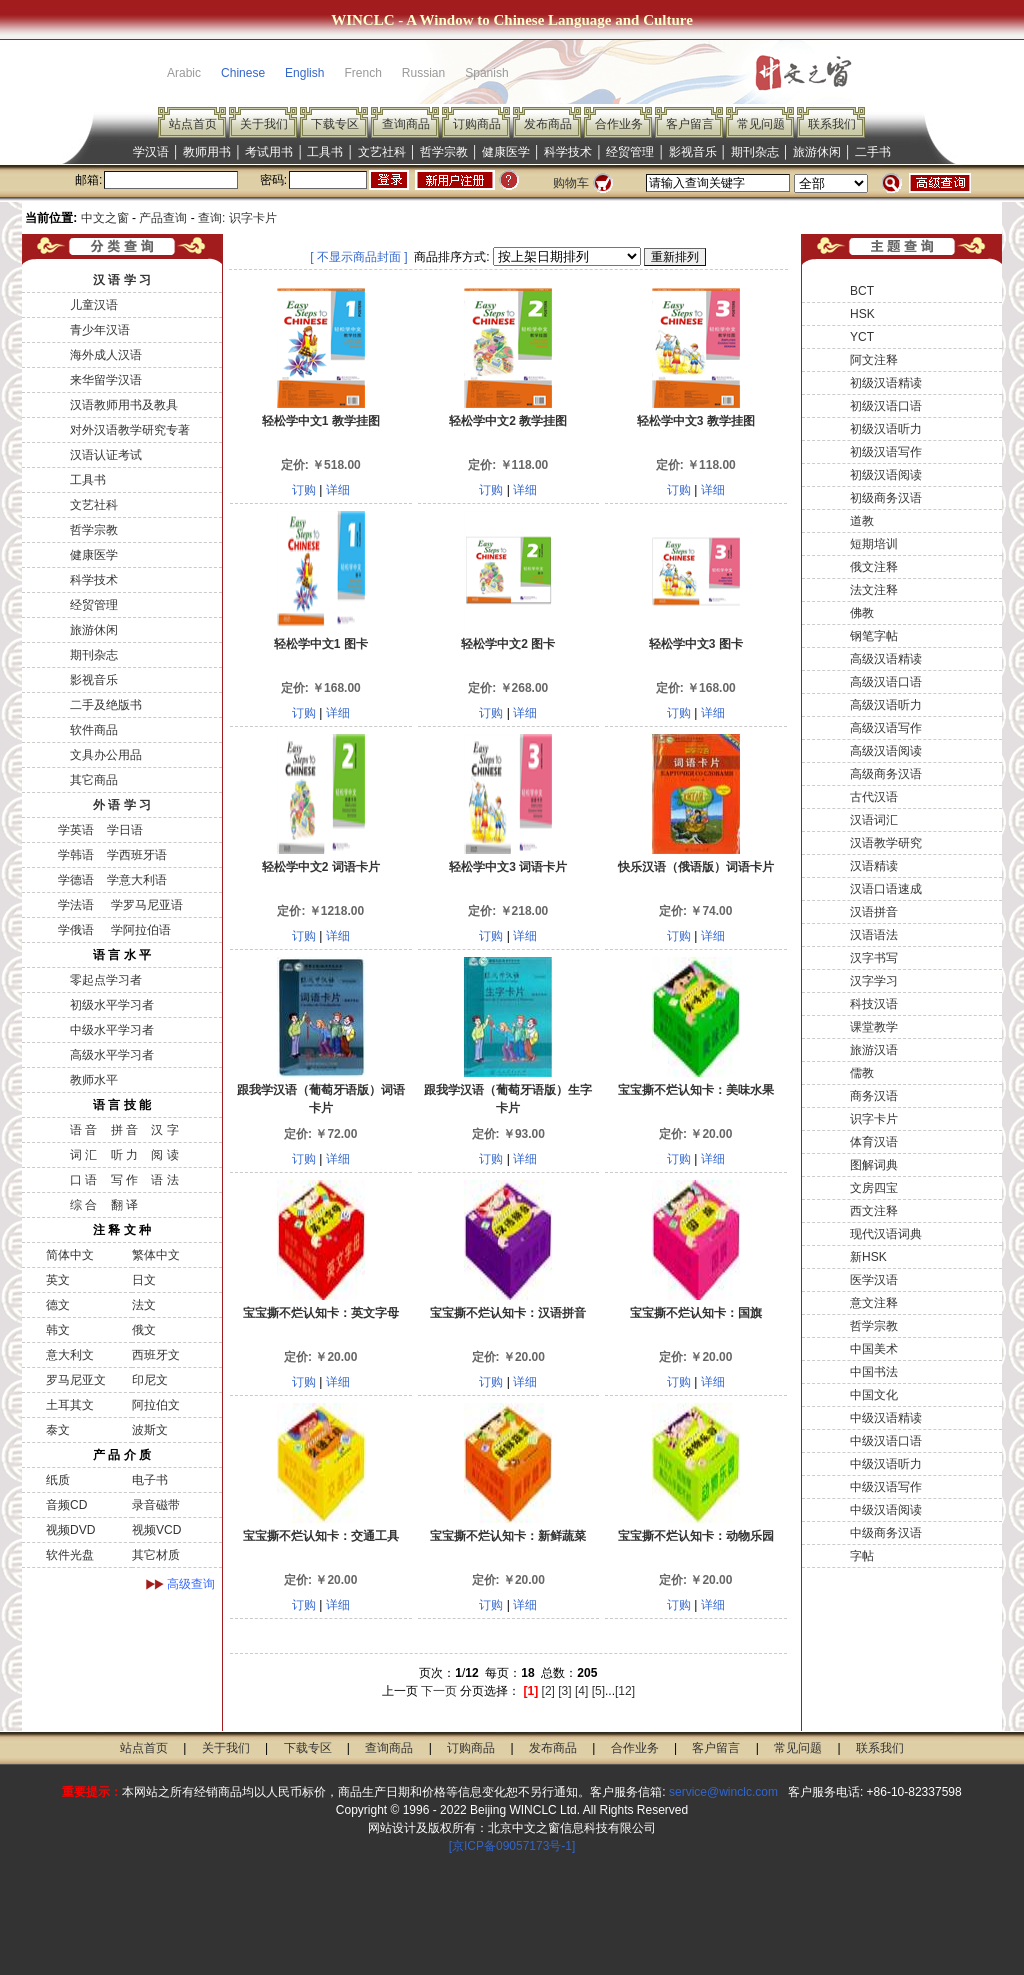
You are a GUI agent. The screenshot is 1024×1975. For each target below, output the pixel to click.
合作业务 (619, 124)
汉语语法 (874, 935)
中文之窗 (105, 218)
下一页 (439, 1691)
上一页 (400, 1691)
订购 (304, 490)
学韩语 (76, 855)
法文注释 (874, 590)
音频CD (66, 1505)
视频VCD (156, 1530)
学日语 (125, 830)
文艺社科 (382, 152)
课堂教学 (874, 1027)
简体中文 (70, 1255)
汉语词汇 (874, 820)
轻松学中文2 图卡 (508, 644)
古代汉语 (874, 797)
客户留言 (690, 124)
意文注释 (874, 1303)
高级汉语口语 (886, 682)
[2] (548, 1691)
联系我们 (832, 124)
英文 (58, 1280)
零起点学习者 (106, 980)
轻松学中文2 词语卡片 (321, 867)
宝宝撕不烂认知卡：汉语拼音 (508, 1313)
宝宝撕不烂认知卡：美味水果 (696, 1090)
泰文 (58, 1430)
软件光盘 (70, 1555)
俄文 (144, 1330)
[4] (581, 1691)
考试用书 (269, 152)
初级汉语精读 (886, 383)
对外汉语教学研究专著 (130, 430)
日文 (144, 1280)
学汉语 (151, 152)
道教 (862, 521)
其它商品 (94, 780)
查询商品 (406, 124)
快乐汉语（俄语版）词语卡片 (696, 867)
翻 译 (124, 1205)
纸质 (58, 1480)
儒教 (862, 1073)
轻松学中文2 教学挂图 (508, 421)
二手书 (873, 152)
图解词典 (874, 1165)
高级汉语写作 (886, 728)
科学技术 (568, 152)
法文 (144, 1305)
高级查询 (191, 1584)
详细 (338, 490)
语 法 (164, 1180)
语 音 (83, 1130)
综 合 (83, 1205)
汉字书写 (874, 958)
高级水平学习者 (112, 1055)
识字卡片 (874, 1119)
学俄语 (76, 930)
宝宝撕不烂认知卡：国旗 (696, 1313)
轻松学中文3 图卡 (696, 644)
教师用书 (207, 152)
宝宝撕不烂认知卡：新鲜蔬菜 (508, 1536)
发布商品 (548, 124)
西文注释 (874, 1211)
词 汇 (83, 1155)
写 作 (124, 1180)
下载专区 (335, 124)
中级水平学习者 (112, 1030)
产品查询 (163, 218)
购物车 (571, 183)
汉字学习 (874, 981)
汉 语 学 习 (122, 280)
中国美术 (874, 1349)
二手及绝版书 (106, 705)
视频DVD (70, 1530)
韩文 (58, 1330)
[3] (564, 1691)
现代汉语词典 (886, 1234)
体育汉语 (874, 1142)
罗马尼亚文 (76, 1380)
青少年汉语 (100, 330)
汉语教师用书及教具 (124, 405)
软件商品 (94, 730)
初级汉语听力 (886, 429)
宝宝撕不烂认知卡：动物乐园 (696, 1536)
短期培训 (874, 544)
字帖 (862, 1556)
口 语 (83, 1180)
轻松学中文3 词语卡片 (508, 867)
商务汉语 (874, 1096)
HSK (862, 314)
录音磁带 (156, 1505)
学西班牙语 (137, 855)
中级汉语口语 (886, 1441)
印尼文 (150, 1380)
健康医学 (506, 152)
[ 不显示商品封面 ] (358, 257)
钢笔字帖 (874, 636)
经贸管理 (630, 152)
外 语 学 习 (122, 805)
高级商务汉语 (886, 774)
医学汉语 (874, 1280)
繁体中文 (156, 1255)
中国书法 (874, 1372)
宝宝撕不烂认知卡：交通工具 (321, 1536)
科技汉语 (874, 1004)
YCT (862, 337)
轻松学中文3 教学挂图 (696, 421)
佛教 (862, 613)
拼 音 (124, 1130)
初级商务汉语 (886, 498)
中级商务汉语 (886, 1533)
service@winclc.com (723, 1792)
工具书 (325, 152)
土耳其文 (70, 1405)
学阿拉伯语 (138, 930)
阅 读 (164, 1155)
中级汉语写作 (886, 1487)
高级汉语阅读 (886, 751)
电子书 (150, 1480)
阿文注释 (874, 360)
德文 (58, 1305)
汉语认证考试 (106, 455)
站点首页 (193, 124)
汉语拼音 (874, 912)
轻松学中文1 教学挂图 (321, 421)
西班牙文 (156, 1355)
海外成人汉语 (106, 355)
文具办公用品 (106, 755)
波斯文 (150, 1430)
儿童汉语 (94, 305)
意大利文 (70, 1355)
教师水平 (94, 1080)
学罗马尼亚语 (144, 905)
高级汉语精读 (886, 659)
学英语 (76, 830)
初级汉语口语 (886, 406)
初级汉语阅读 (886, 475)
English (304, 73)
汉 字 (164, 1130)
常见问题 (761, 124)
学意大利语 (137, 880)
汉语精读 (874, 866)
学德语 (76, 880)
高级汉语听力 (886, 705)
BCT (862, 291)
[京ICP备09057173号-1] (512, 1846)
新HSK (868, 1257)
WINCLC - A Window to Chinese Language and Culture (512, 20)
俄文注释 (874, 567)
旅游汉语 (874, 1050)
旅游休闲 (817, 152)
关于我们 (264, 124)
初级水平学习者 (112, 1005)
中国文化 (874, 1395)
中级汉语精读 (886, 1418)
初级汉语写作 (886, 452)
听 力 (124, 1155)
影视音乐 (693, 152)
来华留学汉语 (106, 380)
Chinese (243, 73)
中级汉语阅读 (886, 1510)
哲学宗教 (444, 152)
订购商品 (477, 124)
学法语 (76, 905)
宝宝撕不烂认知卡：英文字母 (321, 1313)
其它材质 (156, 1555)
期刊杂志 (755, 152)
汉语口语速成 (886, 889)
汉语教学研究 (886, 843)
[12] (625, 1691)
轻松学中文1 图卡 (321, 644)
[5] (598, 1691)
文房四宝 (874, 1188)
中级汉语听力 (886, 1464)
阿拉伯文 (156, 1405)
